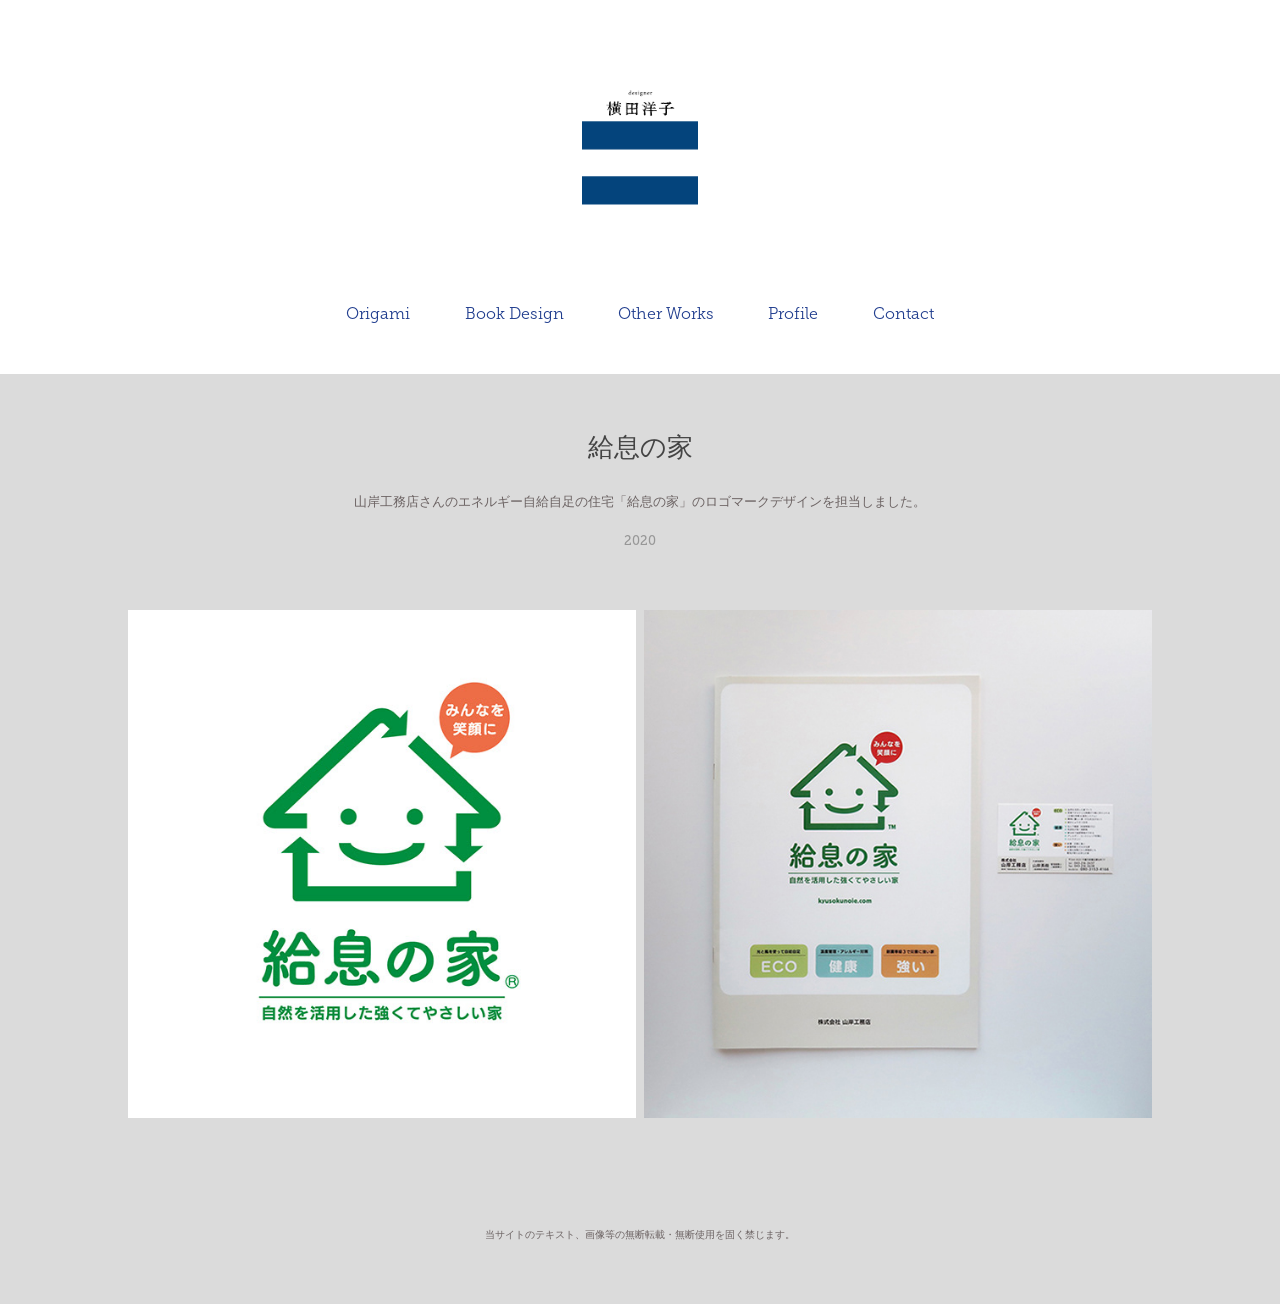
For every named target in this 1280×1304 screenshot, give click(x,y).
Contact (903, 313)
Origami (378, 313)
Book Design (514, 313)
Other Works (666, 313)
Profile (793, 313)
